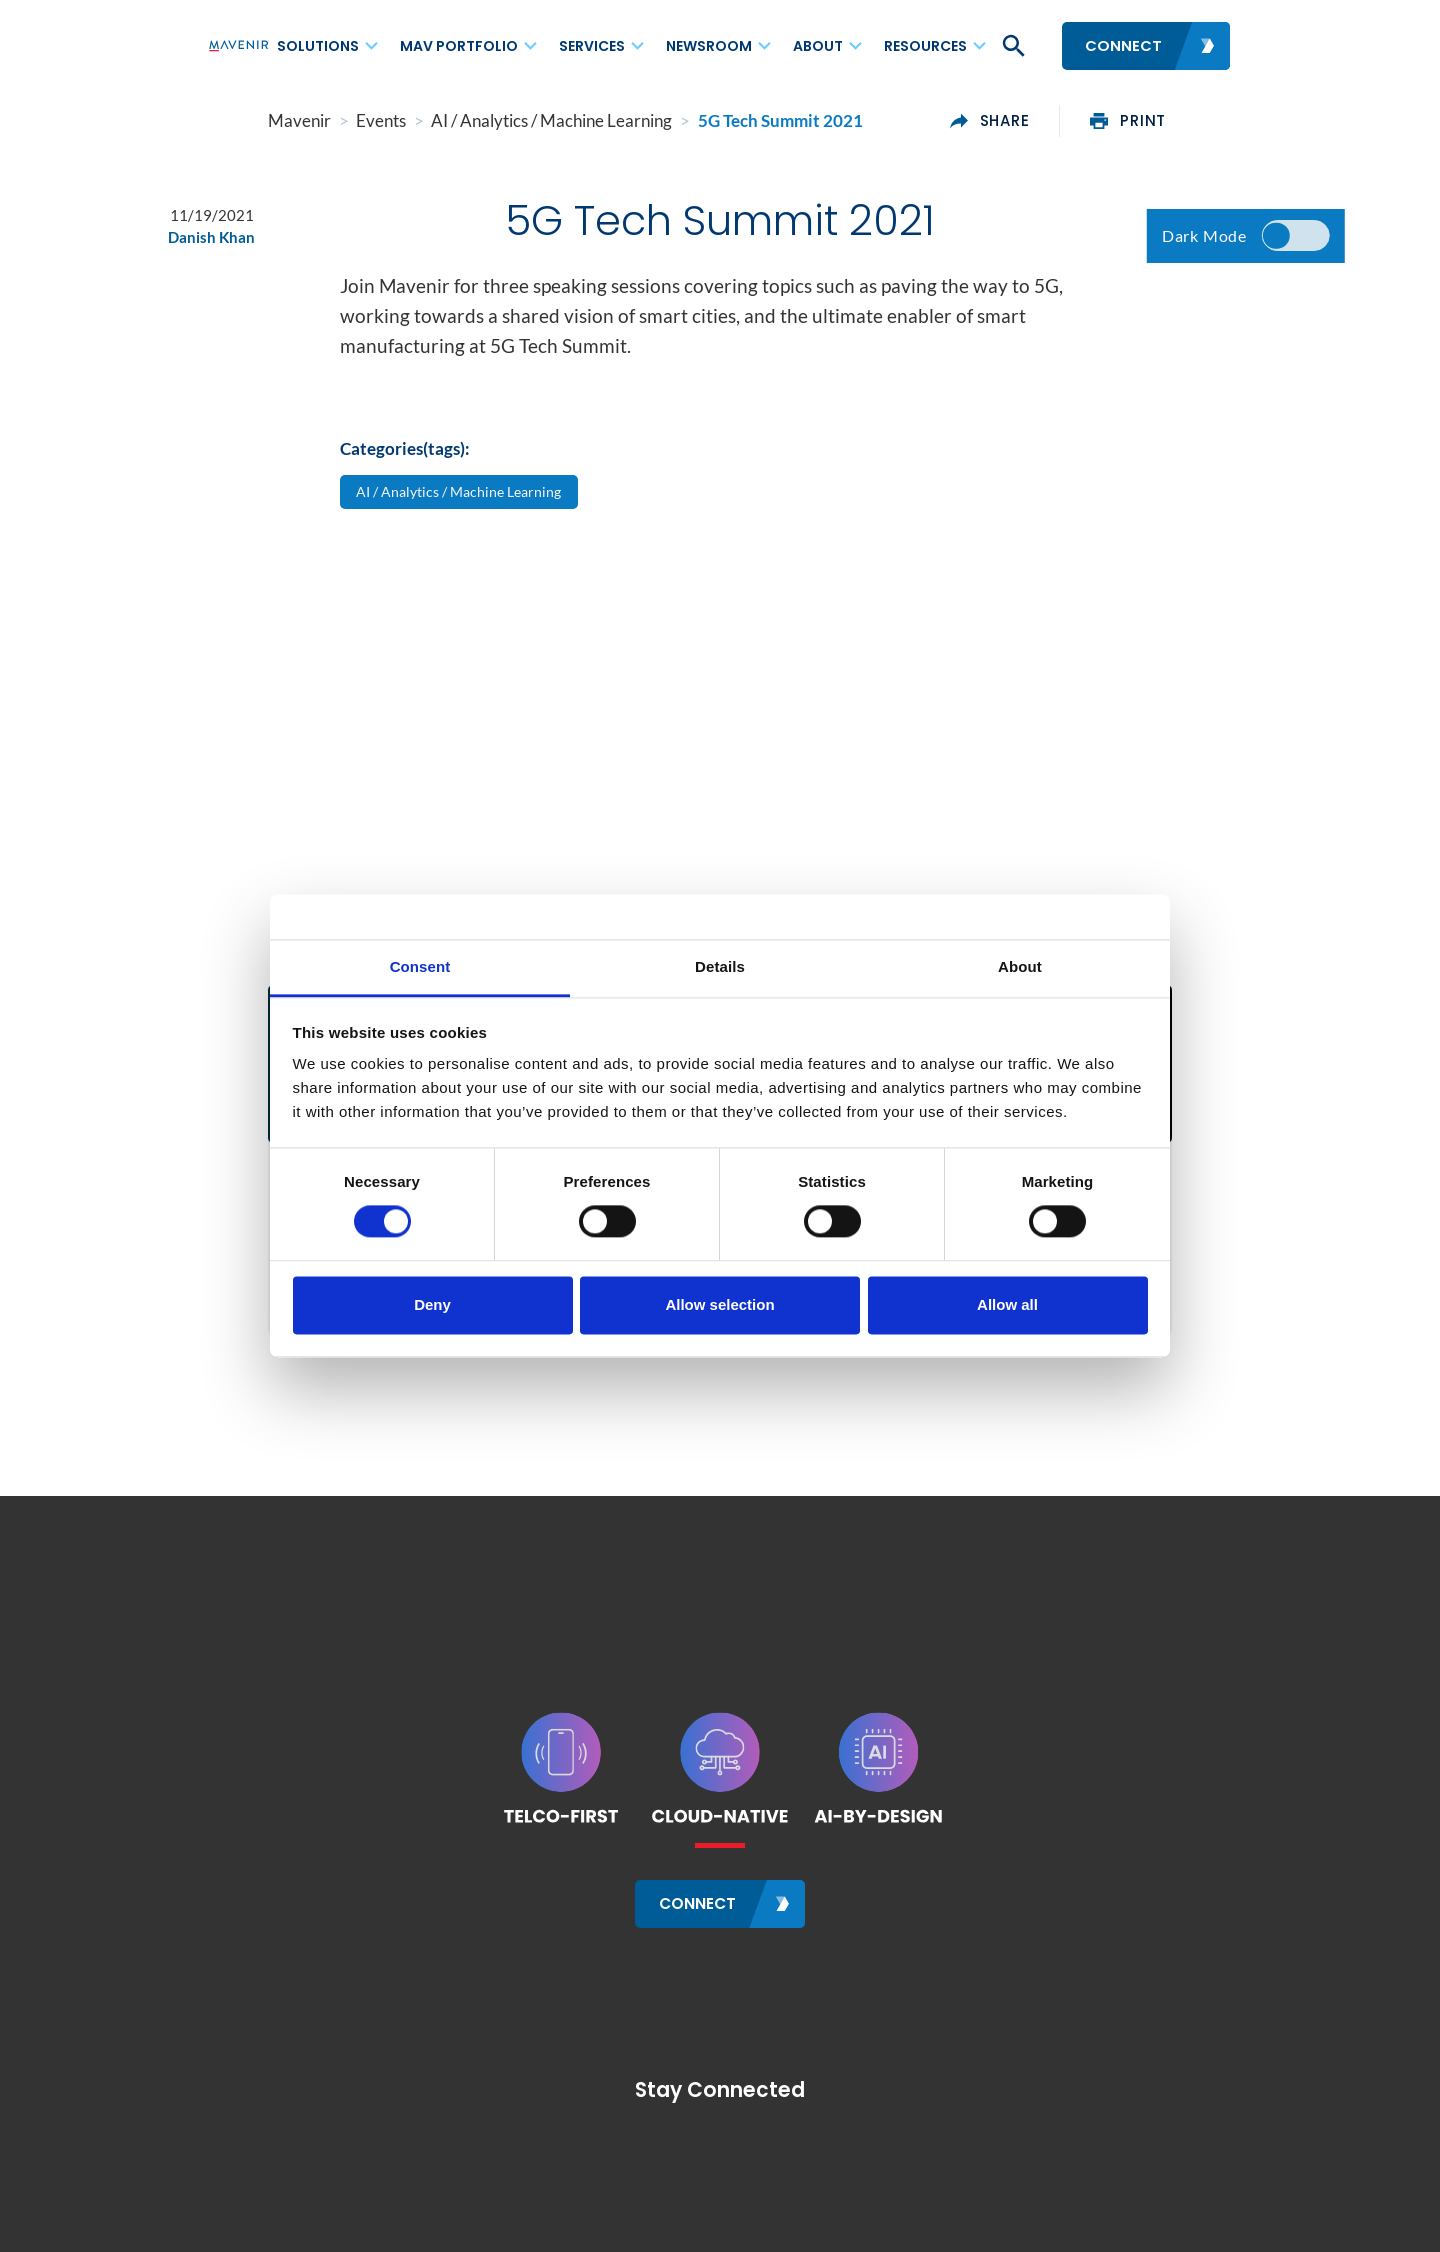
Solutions (318, 46)
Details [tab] (720, 966)
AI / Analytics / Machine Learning (466, 503)
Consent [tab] (420, 966)
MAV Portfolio (459, 46)
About (818, 46)
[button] (1012, 46)
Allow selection (719, 1304)
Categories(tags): (405, 459)
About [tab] (1020, 966)
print (1188, 121)
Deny (432, 1304)
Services (592, 46)
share (1050, 121)
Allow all (1007, 1304)
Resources (925, 46)
